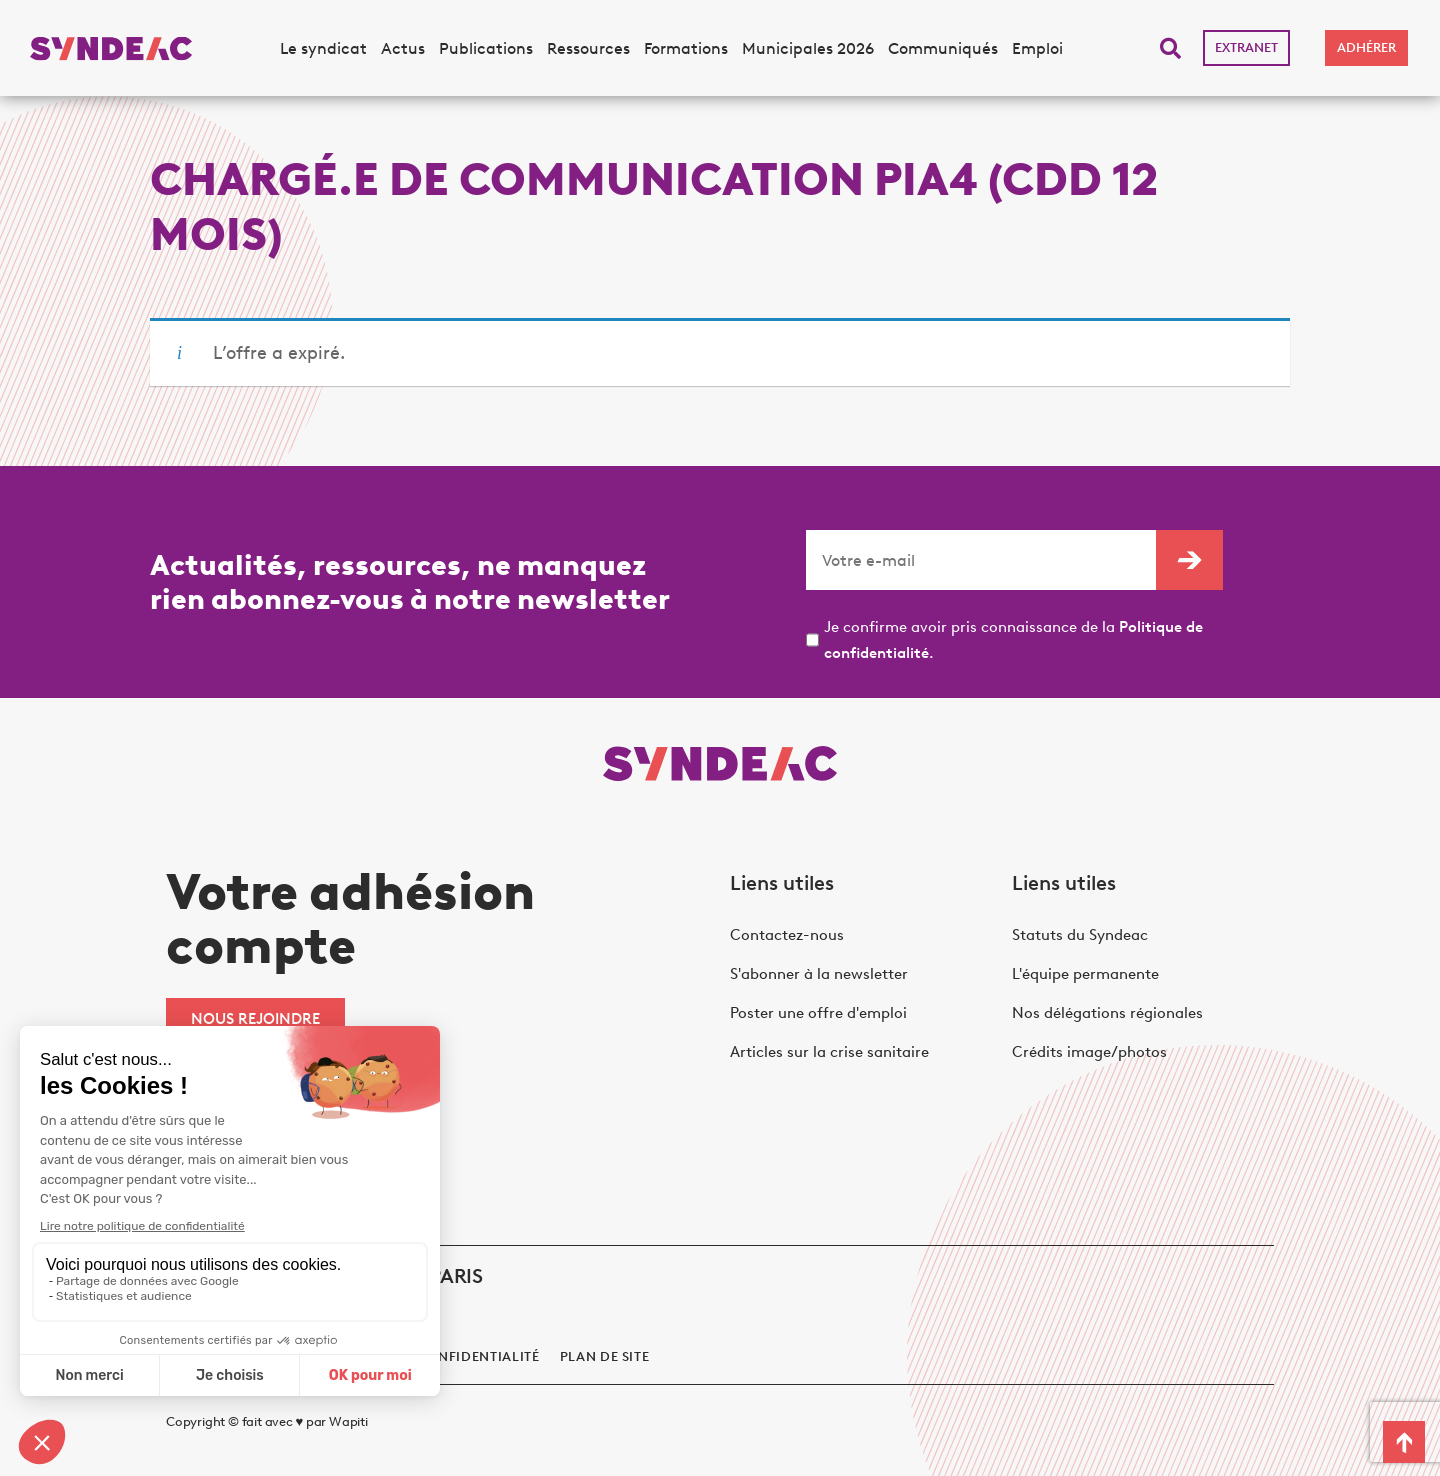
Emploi (1037, 48)
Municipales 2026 (808, 48)
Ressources (588, 48)
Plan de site (605, 1356)
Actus (403, 48)
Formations (686, 48)
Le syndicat (323, 48)
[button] (1170, 48)
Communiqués (943, 48)
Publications (486, 48)
